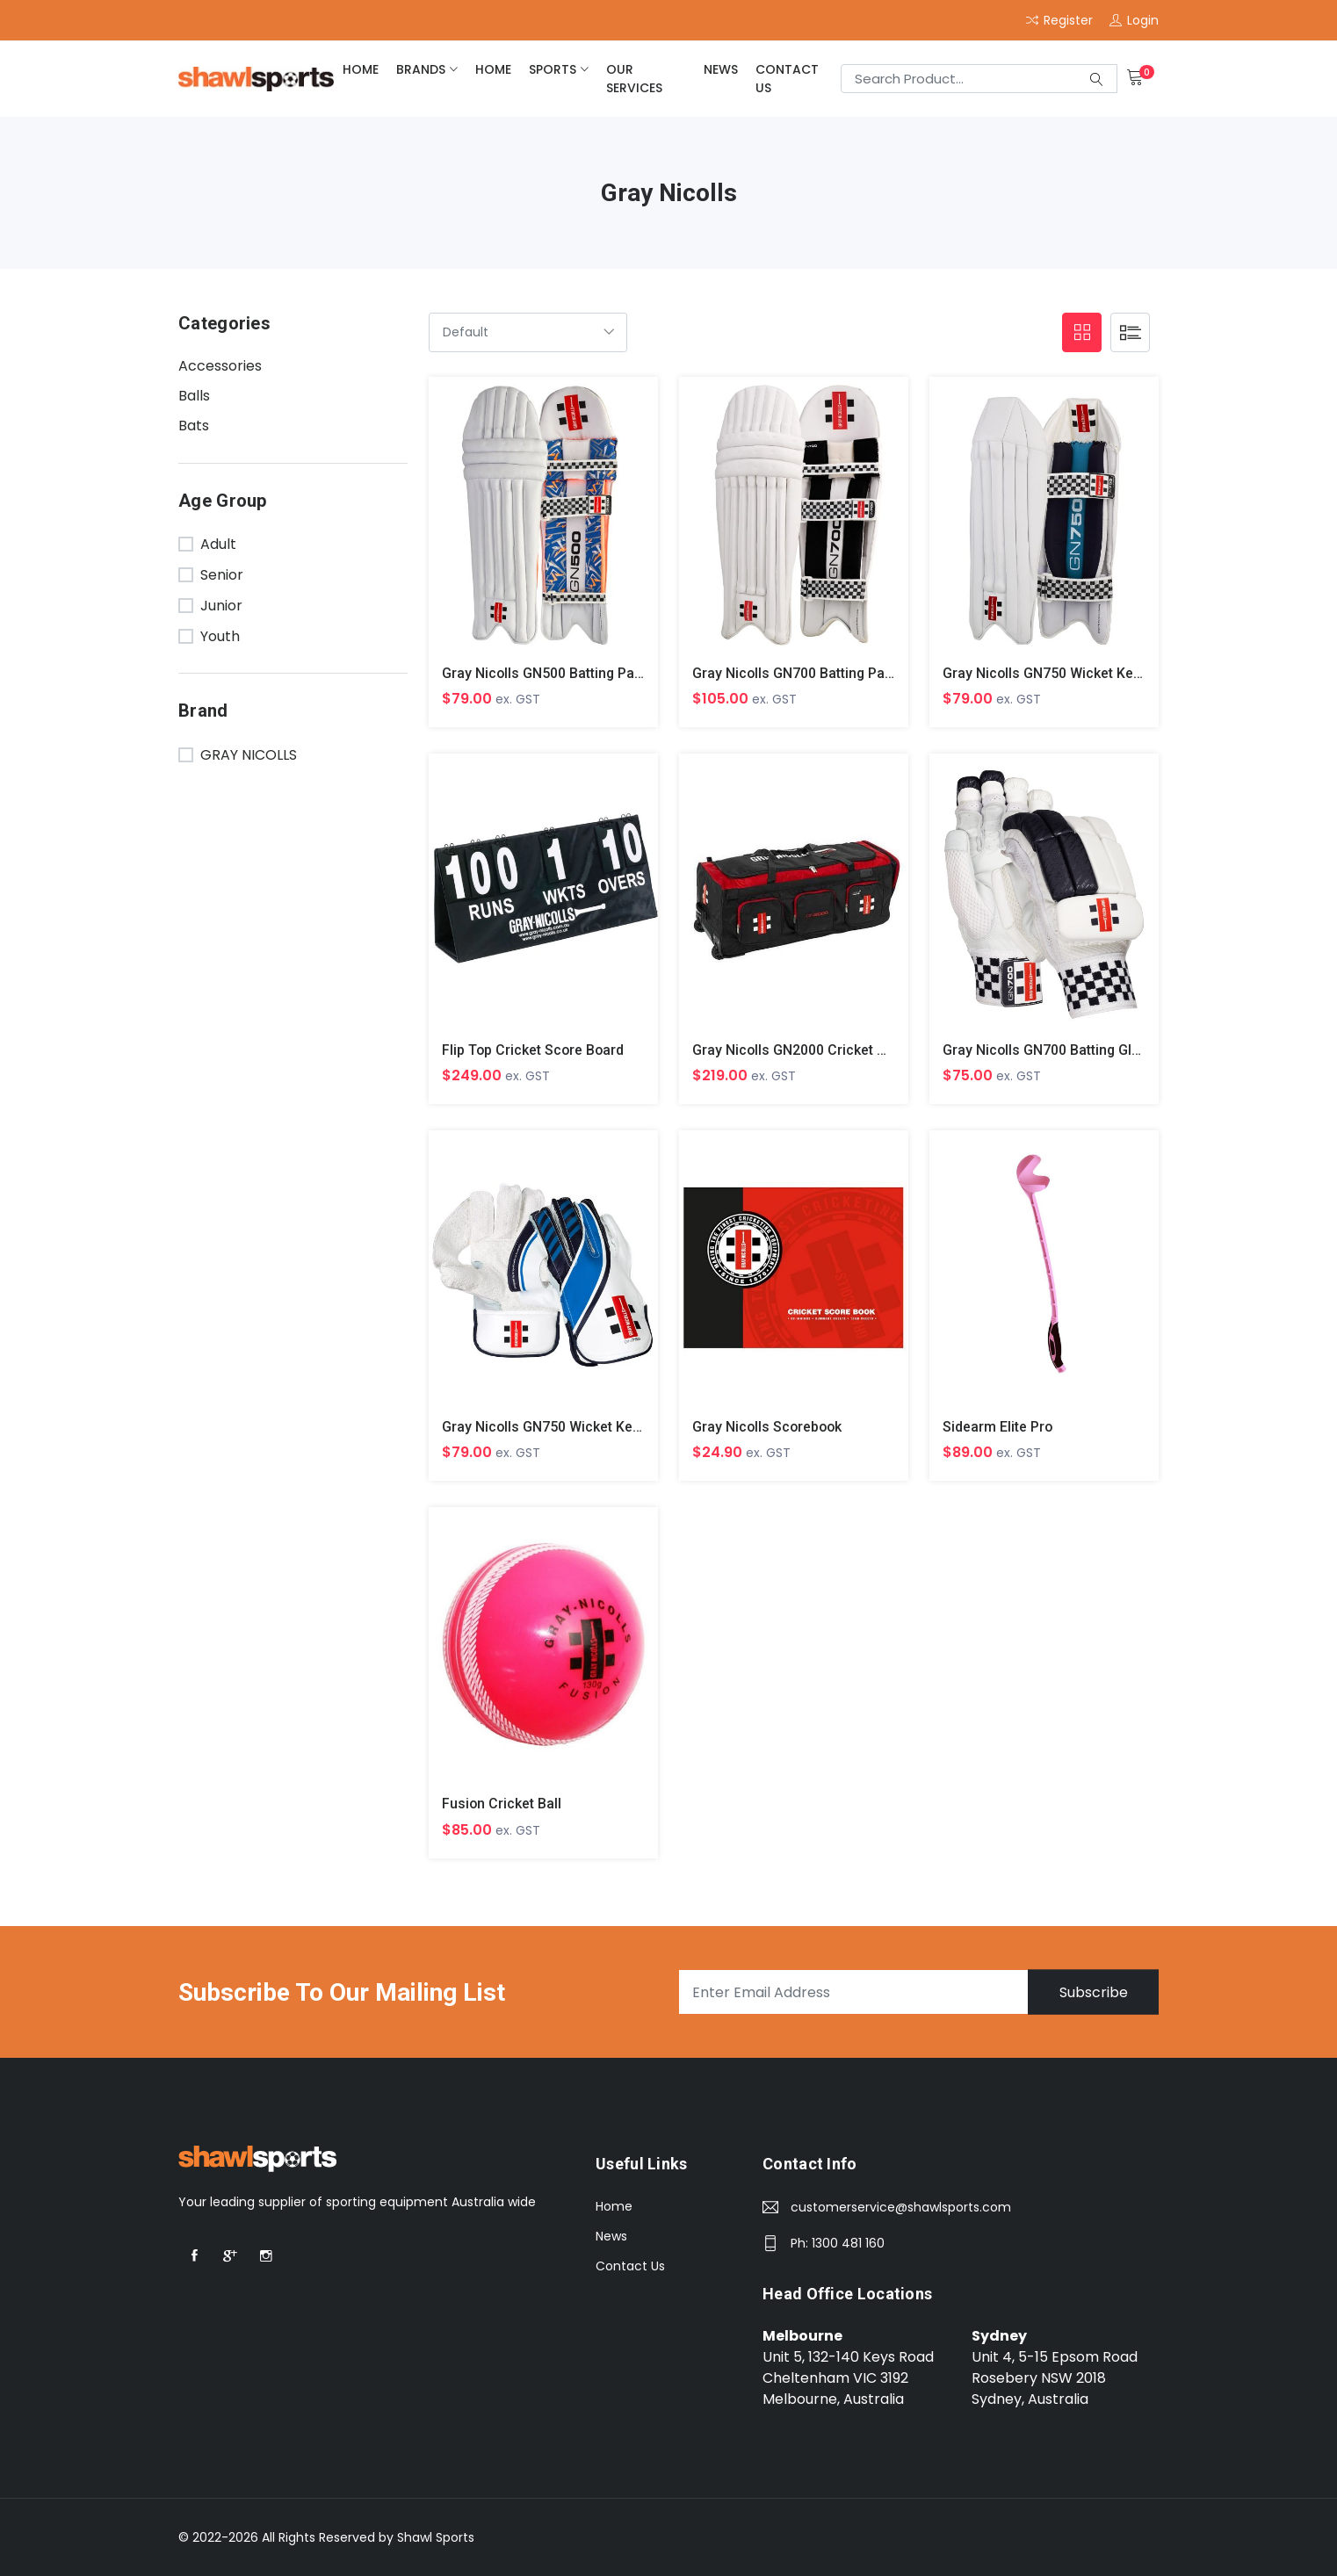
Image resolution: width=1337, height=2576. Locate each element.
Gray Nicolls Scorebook (768, 1427)
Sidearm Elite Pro (998, 1427)
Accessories (220, 366)
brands (420, 69)
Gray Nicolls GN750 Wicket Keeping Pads (1074, 673)
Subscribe (1093, 1993)
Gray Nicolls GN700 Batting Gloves (1054, 1050)
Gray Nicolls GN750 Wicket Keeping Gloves (580, 1427)
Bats (193, 425)
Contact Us (787, 79)
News (721, 69)
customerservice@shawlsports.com (901, 2208)
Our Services (634, 79)
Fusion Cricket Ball (502, 1804)
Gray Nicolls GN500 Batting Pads (547, 673)
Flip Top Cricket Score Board (534, 1050)
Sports (552, 69)
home (361, 69)
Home (614, 2207)
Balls (194, 396)
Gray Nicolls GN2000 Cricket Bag (797, 1050)
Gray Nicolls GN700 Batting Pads (797, 673)
